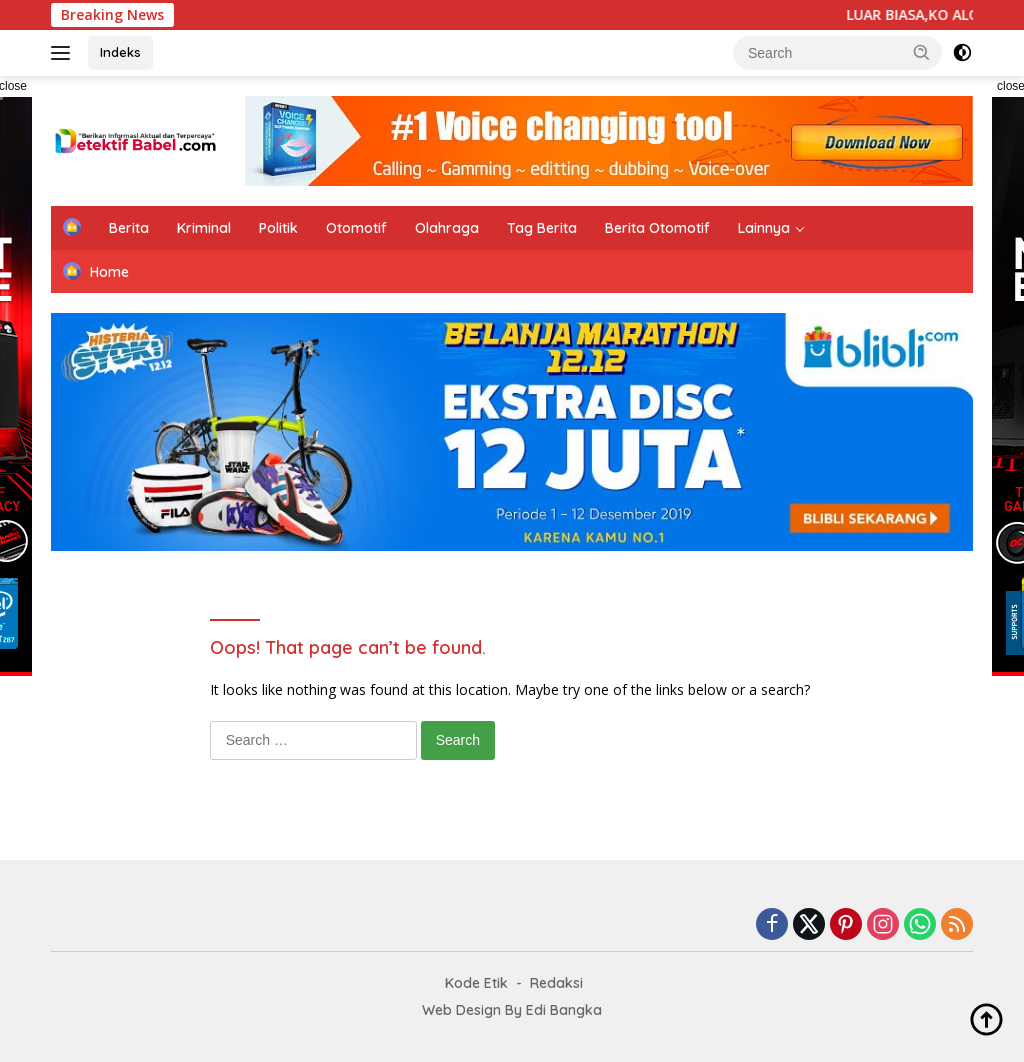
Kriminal (204, 228)
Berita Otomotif (657, 228)
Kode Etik (476, 983)
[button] (922, 52)
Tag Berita (542, 228)
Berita (129, 228)
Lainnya (764, 228)
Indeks (120, 52)
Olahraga (447, 228)
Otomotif (356, 228)
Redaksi (556, 983)
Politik (278, 228)
